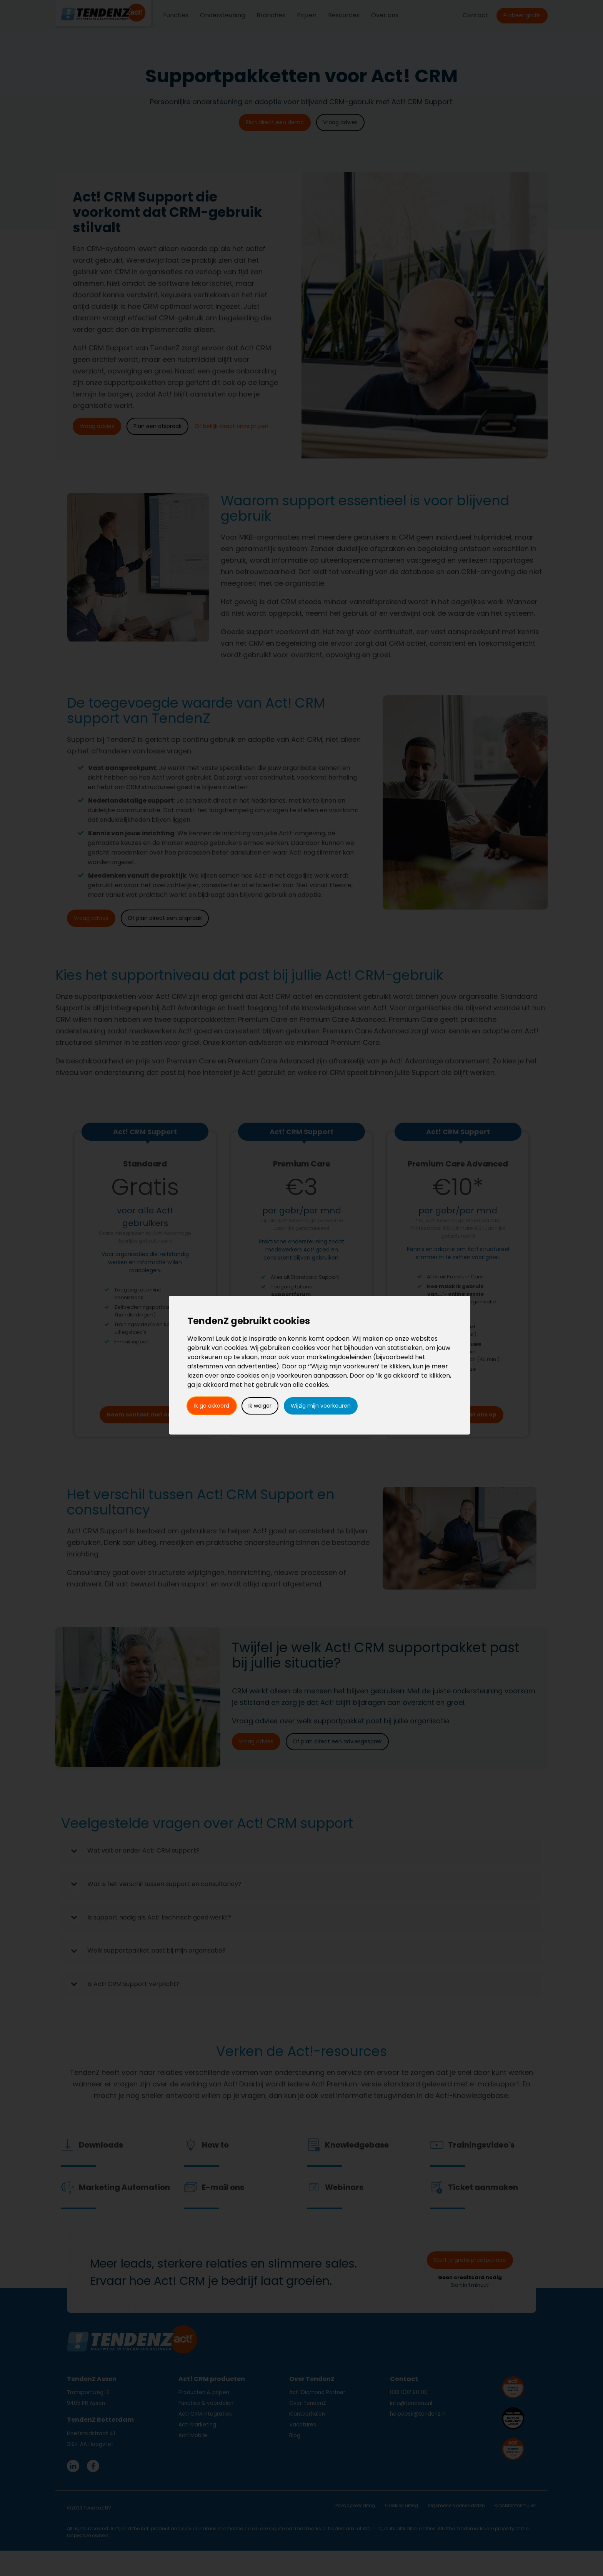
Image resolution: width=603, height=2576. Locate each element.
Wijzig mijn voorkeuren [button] (321, 1406)
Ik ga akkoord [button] (211, 1406)
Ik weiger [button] (260, 1406)
